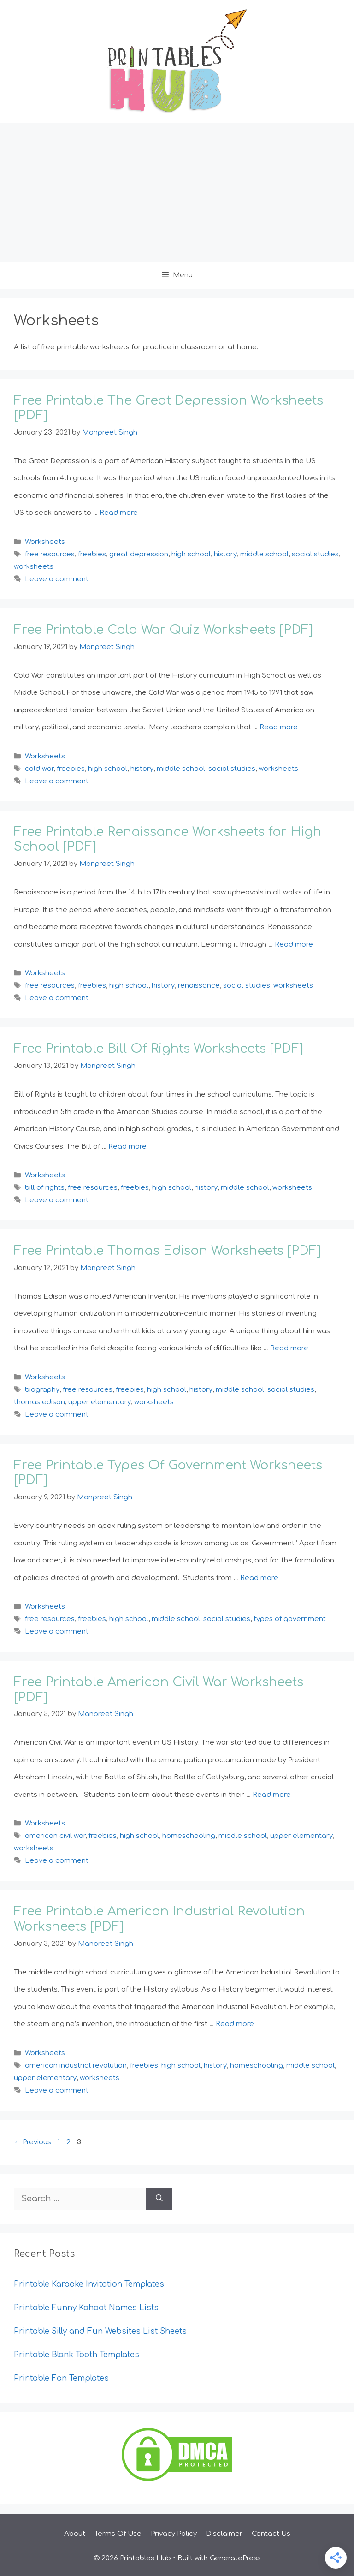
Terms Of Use (118, 2534)
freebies (92, 554)
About (74, 2534)
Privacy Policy (174, 2534)
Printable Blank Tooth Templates (76, 2354)
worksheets (33, 567)
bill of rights (45, 1188)
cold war (39, 769)
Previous (32, 2142)
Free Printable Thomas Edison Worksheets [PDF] (167, 1251)
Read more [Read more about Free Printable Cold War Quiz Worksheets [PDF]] (279, 727)
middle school (264, 554)
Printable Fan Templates (61, 2378)
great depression (138, 554)
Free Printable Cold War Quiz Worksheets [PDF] (163, 630)
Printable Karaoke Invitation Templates (89, 2284)
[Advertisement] (177, 192)
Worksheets (45, 542)
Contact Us (271, 2534)
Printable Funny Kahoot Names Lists (86, 2307)
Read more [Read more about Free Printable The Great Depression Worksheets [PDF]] (119, 513)
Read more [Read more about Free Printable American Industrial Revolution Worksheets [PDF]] (235, 2024)
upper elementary (99, 1402)
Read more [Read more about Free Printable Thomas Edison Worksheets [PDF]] (289, 1348)
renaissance (199, 986)
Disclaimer (224, 2534)
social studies (315, 554)
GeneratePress (235, 2558)
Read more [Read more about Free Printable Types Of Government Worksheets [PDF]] (259, 1578)
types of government (290, 1619)
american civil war (55, 1836)
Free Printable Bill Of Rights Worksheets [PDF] (158, 1048)
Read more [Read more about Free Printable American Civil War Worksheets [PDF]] (272, 1795)
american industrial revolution (76, 2065)
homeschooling (188, 1836)
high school (191, 554)
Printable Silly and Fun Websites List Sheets (100, 2331)
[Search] (159, 2199)
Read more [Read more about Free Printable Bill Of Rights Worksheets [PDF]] (127, 1147)
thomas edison (39, 1402)
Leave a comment (56, 579)
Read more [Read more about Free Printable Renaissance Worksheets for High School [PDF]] (294, 944)
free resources (50, 554)
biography (42, 1390)
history (225, 554)
